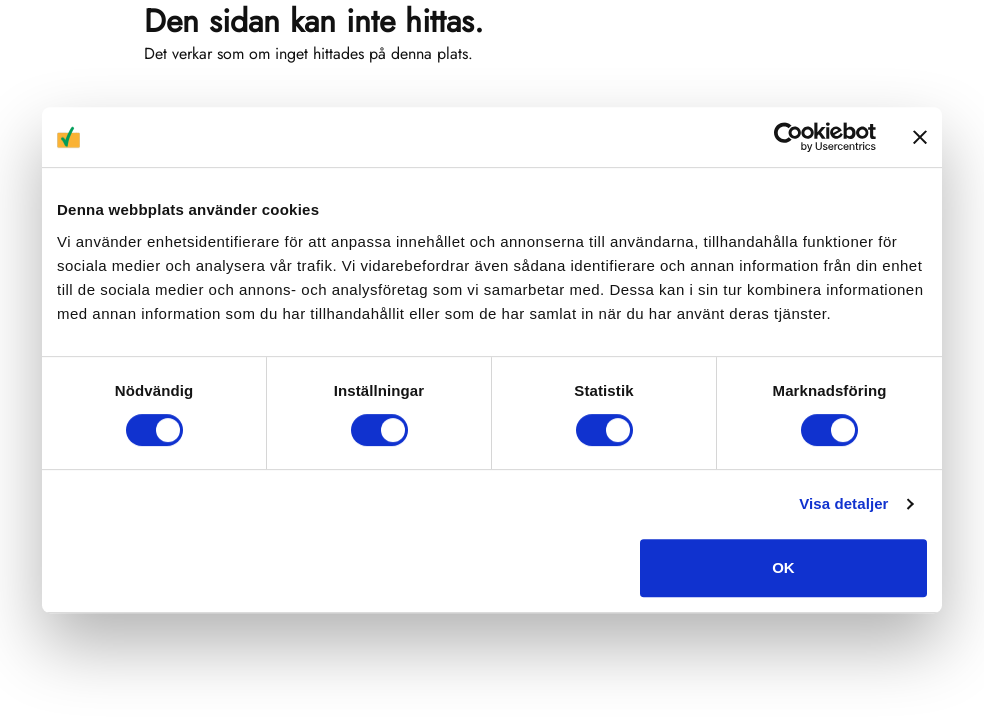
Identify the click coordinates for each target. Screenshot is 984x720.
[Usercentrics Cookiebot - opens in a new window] (788, 137)
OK (783, 567)
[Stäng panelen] (920, 137)
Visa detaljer (843, 503)
